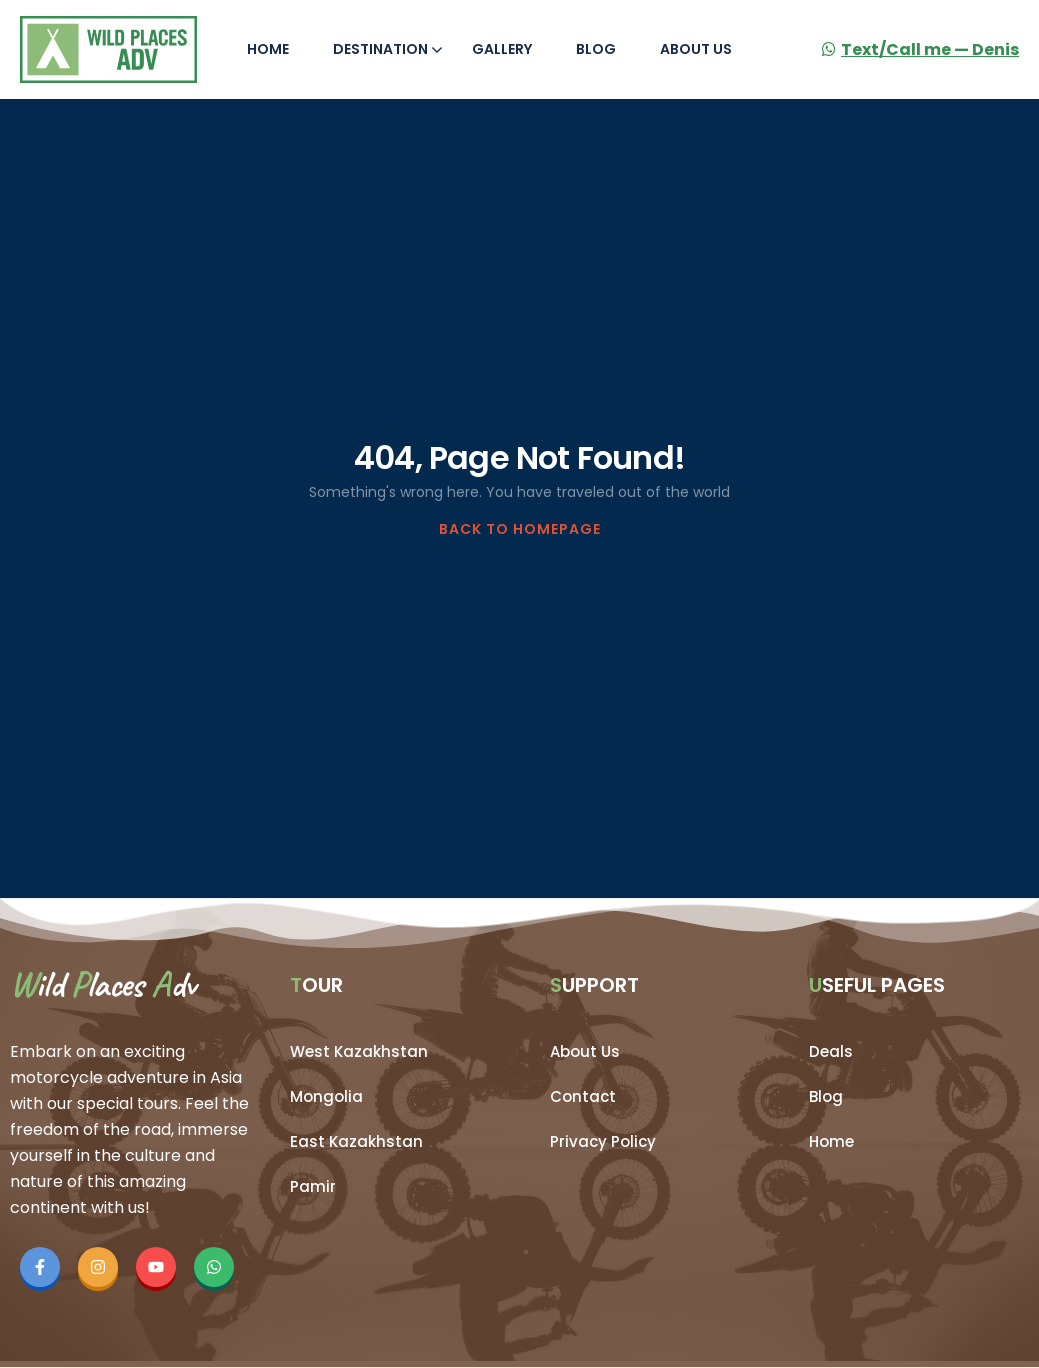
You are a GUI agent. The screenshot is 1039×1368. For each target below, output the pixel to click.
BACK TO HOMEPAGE (520, 529)
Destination (388, 49)
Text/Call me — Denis (920, 49)
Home (268, 49)
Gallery (502, 49)
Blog (596, 49)
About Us (696, 49)
